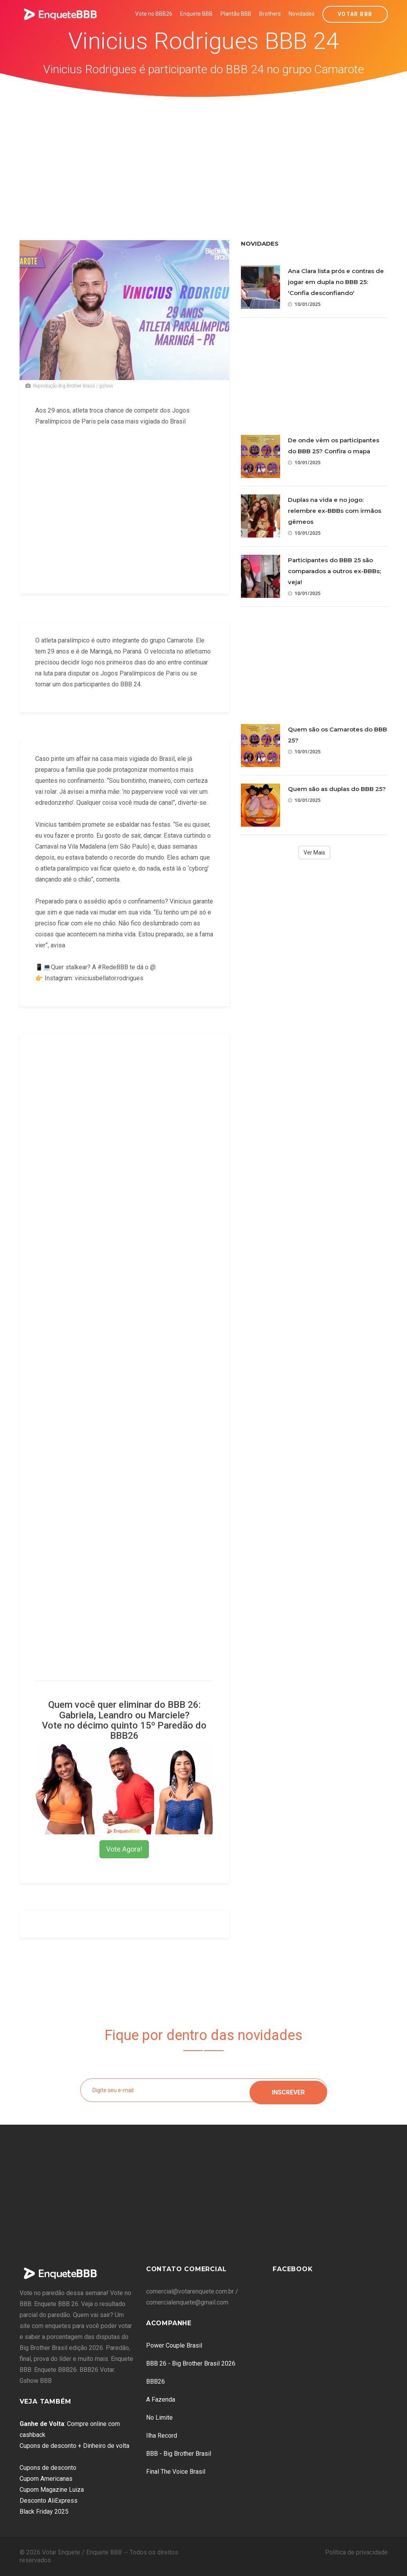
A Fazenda (160, 2399)
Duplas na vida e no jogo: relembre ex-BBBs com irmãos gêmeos (334, 510)
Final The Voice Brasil (175, 2471)
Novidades (302, 14)
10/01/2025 (304, 304)
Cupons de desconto (48, 2467)
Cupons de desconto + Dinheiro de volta (74, 2445)
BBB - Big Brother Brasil (178, 2453)
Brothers (270, 14)
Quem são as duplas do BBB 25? (337, 789)
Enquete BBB (196, 14)
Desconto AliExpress (49, 2500)
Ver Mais (314, 852)
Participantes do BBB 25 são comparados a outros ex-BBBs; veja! (334, 571)
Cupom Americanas (46, 2478)
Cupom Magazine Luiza (52, 2489)
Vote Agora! (124, 1849)
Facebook (293, 2269)
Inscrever (288, 2090)
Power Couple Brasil (174, 2345)
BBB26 (155, 2381)
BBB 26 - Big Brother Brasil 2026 (190, 2363)
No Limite (159, 2417)
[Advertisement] (203, 156)
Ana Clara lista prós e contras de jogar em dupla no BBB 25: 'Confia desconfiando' (336, 282)
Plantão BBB (236, 14)
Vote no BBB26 (153, 14)
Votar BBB (355, 14)
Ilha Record (161, 2435)
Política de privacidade (356, 2552)
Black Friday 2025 (44, 2511)
